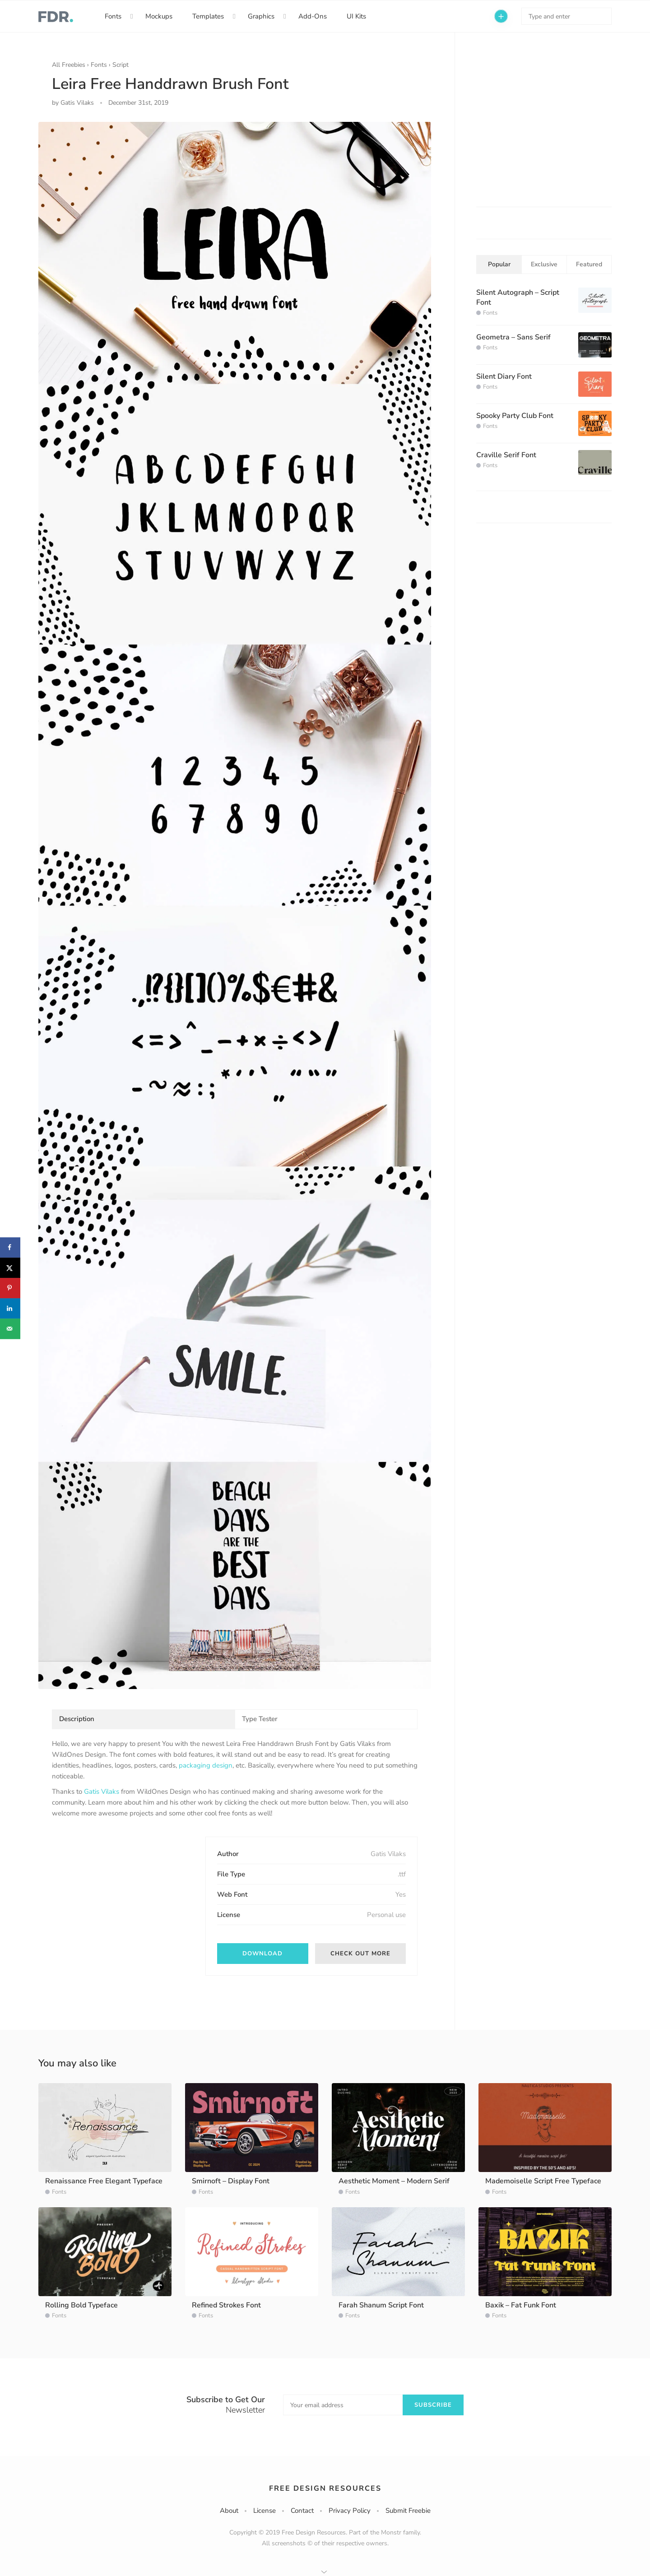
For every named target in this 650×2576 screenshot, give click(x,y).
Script (120, 64)
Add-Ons (312, 16)
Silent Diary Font (504, 376)
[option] (234, 905)
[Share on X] (10, 1268)
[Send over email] (10, 1328)
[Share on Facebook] (10, 1247)
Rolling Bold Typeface (81, 2305)
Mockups (158, 16)
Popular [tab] (499, 264)
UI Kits (356, 16)
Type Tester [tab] (260, 1718)
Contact (302, 2510)
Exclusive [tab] (544, 264)
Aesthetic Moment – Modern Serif (394, 2181)
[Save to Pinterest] (10, 1288)
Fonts (113, 16)
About (229, 2510)
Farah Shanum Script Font (381, 2305)
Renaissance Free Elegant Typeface (103, 2181)
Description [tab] (76, 1718)
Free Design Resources (325, 2488)
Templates (208, 16)
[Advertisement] (119, 1893)
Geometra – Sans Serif (513, 337)
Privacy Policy (350, 2510)
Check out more (360, 1953)
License (264, 2510)
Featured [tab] (589, 264)
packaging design (205, 1765)
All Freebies (68, 64)
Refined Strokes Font (226, 2305)
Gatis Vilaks (101, 1791)
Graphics (261, 16)
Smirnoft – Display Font (230, 2181)
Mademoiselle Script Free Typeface (543, 2181)
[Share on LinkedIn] (10, 1308)
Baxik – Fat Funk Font (520, 2305)
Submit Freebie (408, 2510)
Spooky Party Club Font (514, 416)
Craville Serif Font (506, 455)
